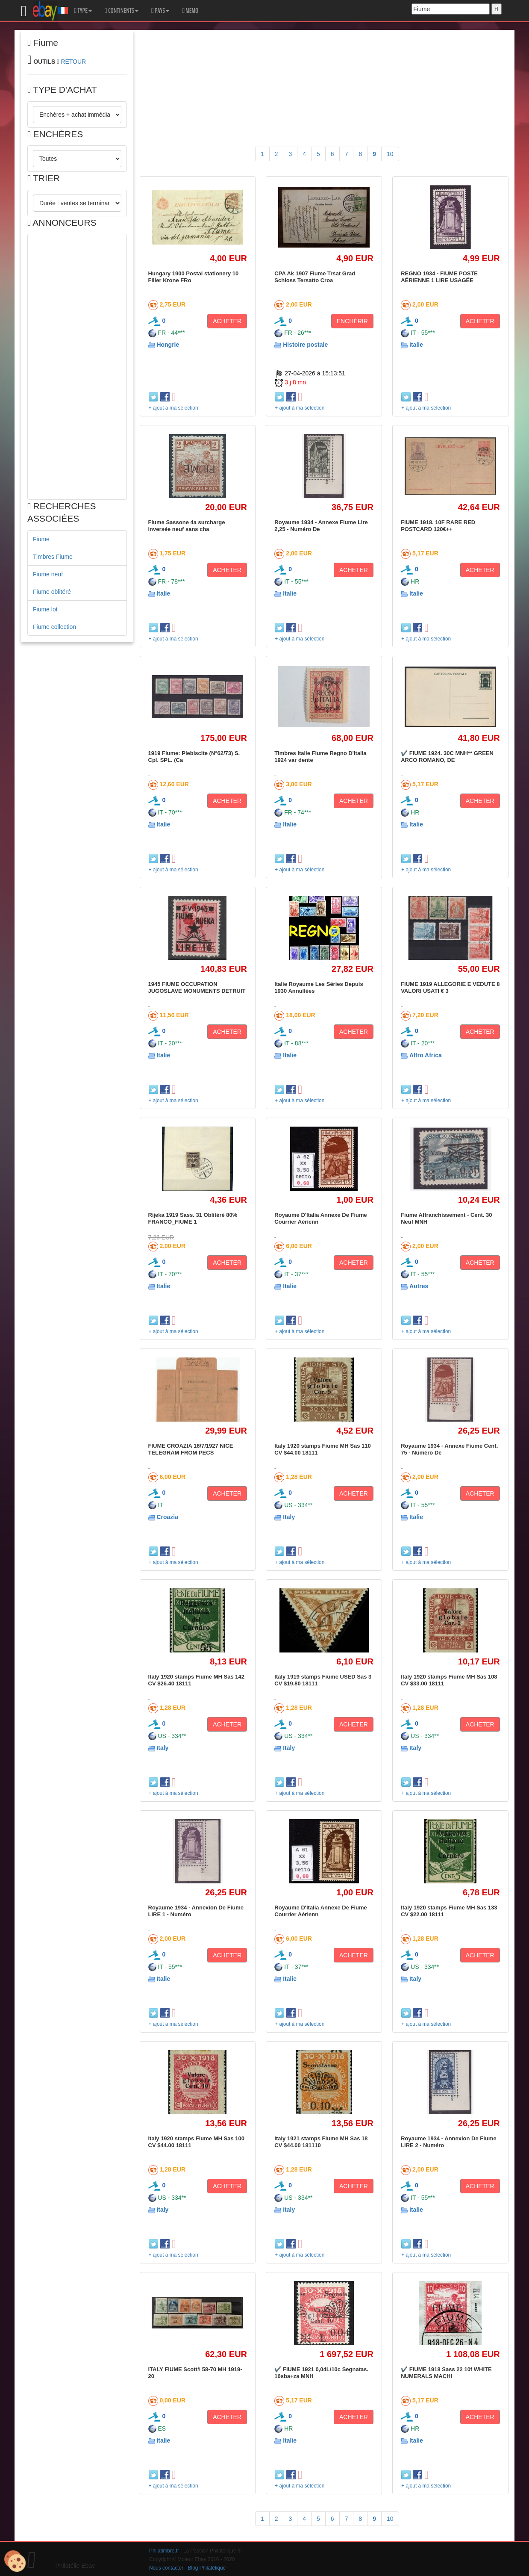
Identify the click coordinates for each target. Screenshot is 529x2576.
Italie (416, 344)
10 (390, 153)
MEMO (190, 10)
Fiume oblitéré (52, 591)
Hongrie (167, 344)
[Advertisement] (77, 367)
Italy (289, 1517)
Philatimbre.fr (164, 2551)
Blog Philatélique (207, 2568)
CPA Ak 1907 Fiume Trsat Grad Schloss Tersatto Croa (314, 276)
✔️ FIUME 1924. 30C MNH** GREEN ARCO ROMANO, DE (447, 756)
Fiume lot (45, 609)
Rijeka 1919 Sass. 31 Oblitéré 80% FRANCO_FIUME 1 (193, 1218)
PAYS (160, 10)
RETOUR (73, 61)
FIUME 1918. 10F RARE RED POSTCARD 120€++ (438, 525)
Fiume (41, 539)
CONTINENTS (121, 10)
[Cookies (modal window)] (15, 2561)
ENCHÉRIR (352, 321)
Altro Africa (425, 1055)
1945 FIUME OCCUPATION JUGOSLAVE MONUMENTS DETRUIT (197, 987)
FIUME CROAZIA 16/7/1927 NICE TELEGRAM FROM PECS (190, 1449)
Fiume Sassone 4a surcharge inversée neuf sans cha (186, 525)
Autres (418, 1286)
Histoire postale (305, 344)
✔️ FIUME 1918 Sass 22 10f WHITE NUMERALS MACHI (446, 2372)
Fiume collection (54, 626)
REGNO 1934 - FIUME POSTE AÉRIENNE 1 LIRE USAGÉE (439, 276)
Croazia (167, 1517)
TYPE (83, 10)
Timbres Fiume (53, 556)
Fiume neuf (48, 574)
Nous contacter (166, 2568)
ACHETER (227, 321)
